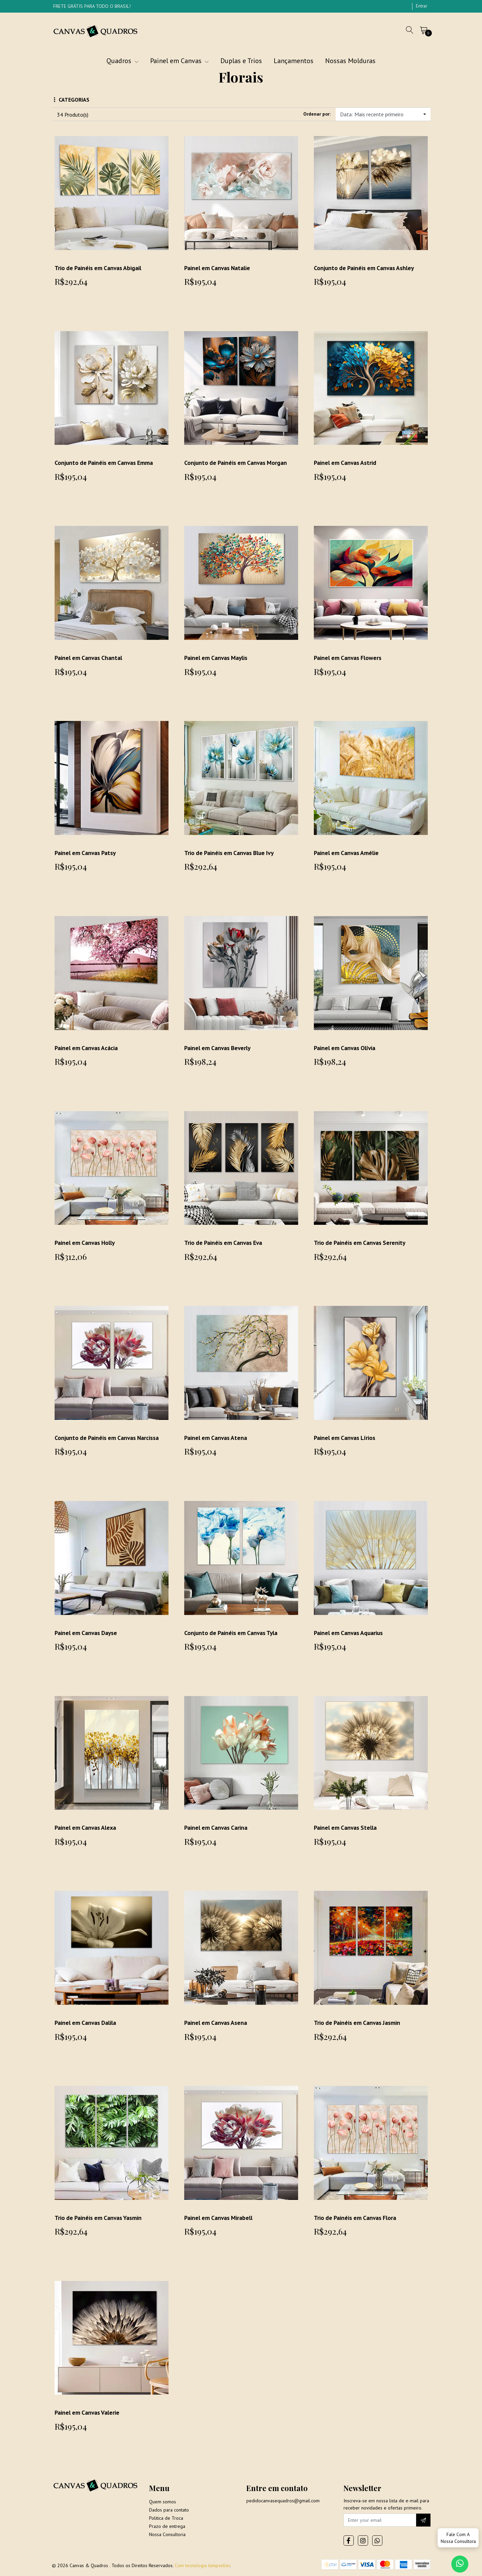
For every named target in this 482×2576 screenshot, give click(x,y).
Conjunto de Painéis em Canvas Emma (105, 463)
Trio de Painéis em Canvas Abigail (100, 268)
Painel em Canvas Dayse (87, 1633)
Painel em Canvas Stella (346, 1827)
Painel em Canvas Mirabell (219, 2218)
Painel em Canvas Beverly (218, 1048)
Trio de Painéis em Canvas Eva (224, 1243)
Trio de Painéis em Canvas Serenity (361, 1243)
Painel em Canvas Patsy (86, 853)
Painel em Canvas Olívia (346, 1048)
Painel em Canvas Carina (216, 1827)
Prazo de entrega (167, 2527)
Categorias (71, 99)
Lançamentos (293, 60)
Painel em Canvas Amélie (347, 853)
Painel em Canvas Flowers (348, 658)
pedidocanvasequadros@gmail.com (283, 2502)
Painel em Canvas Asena (216, 2023)
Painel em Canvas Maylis (217, 658)
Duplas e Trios (241, 60)
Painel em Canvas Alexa (86, 1827)
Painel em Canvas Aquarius (349, 1633)
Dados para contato (169, 2511)
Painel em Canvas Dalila (86, 2023)
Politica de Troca (166, 2519)
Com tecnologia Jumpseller (202, 2566)
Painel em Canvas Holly (86, 1243)
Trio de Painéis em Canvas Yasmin (100, 2218)
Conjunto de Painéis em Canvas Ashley (365, 268)
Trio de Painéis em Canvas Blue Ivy (231, 853)
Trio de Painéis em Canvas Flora (356, 2218)
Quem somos (162, 2503)
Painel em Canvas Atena (216, 1438)
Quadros (122, 60)
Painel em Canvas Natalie (218, 268)
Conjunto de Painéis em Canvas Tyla (232, 1633)
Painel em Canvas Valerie (88, 2412)
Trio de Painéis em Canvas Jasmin (359, 2023)
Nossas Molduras (350, 60)
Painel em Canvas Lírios (345, 1438)
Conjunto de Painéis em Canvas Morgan (237, 463)
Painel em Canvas (179, 60)
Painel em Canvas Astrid (346, 463)
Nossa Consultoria (167, 2535)
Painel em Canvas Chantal (89, 658)
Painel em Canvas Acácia (87, 1048)
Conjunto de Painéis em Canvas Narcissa (108, 1438)
